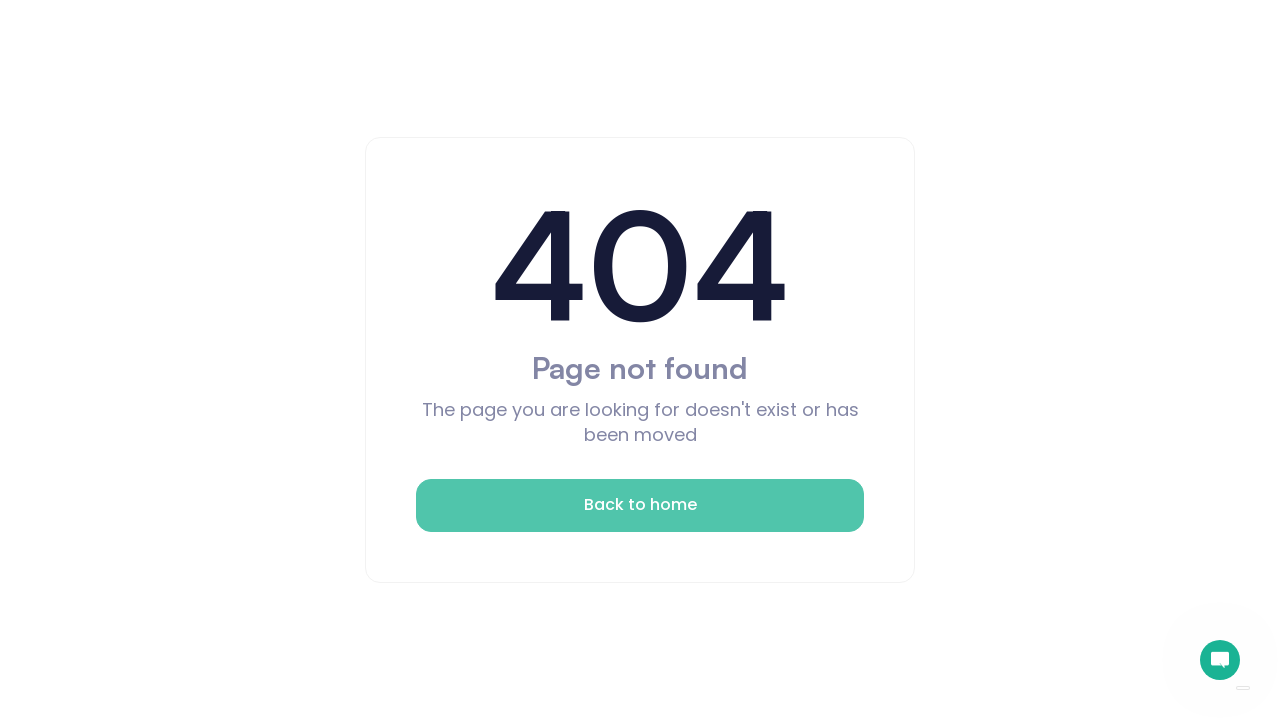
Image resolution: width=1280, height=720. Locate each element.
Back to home (640, 504)
